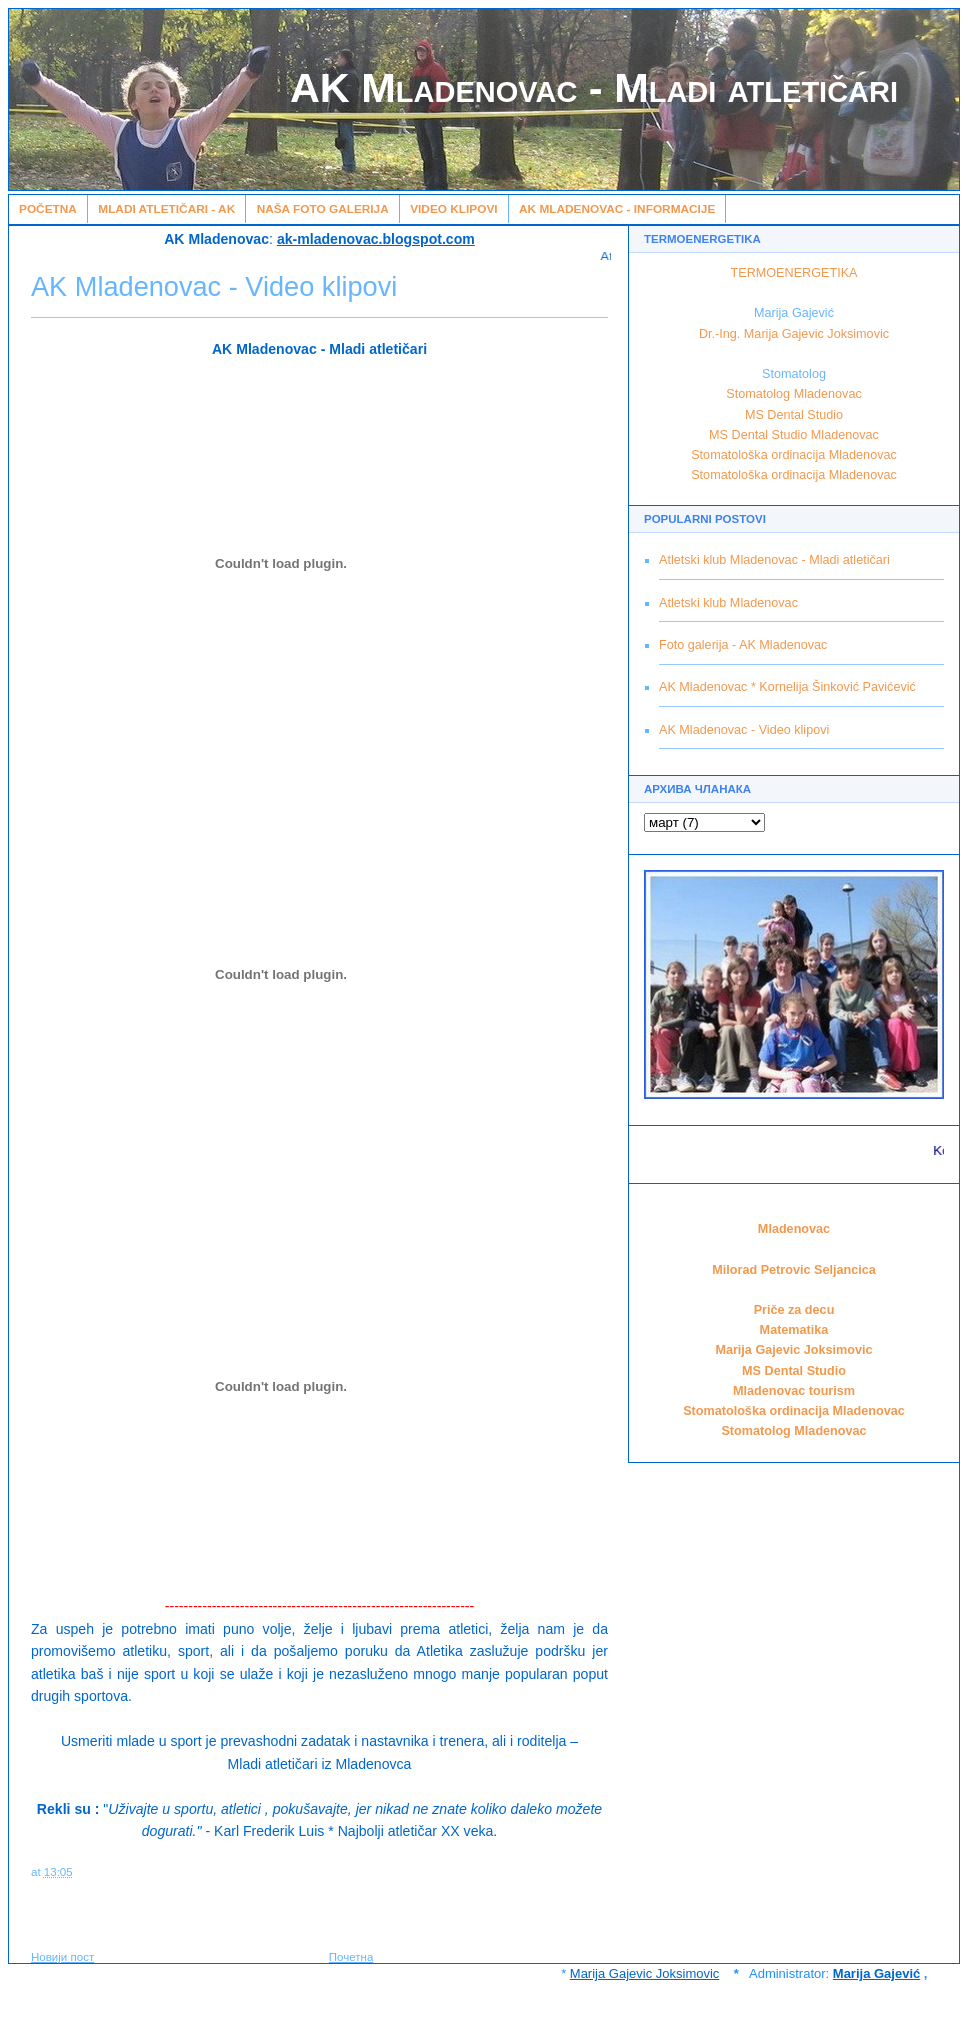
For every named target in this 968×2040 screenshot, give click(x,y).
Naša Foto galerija (323, 209)
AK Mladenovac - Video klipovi (744, 730)
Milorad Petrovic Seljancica (794, 1270)
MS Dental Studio (794, 415)
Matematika (794, 1330)
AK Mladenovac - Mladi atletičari (594, 87)
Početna (48, 209)
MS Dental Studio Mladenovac (794, 435)
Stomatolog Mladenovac (793, 394)
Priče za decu (794, 1310)
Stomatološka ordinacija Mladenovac (794, 455)
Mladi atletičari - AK (166, 209)
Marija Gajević (876, 1973)
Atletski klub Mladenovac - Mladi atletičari (774, 560)
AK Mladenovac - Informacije (617, 209)
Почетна (351, 1957)
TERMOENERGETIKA (794, 273)
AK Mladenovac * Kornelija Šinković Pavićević (787, 687)
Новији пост (62, 1957)
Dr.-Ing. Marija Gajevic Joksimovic (794, 334)
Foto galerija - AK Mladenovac (743, 645)
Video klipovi (453, 209)
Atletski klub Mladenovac (728, 603)
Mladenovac (794, 1229)
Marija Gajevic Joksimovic (793, 1350)
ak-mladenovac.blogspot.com (376, 239)
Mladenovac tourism (794, 1391)
